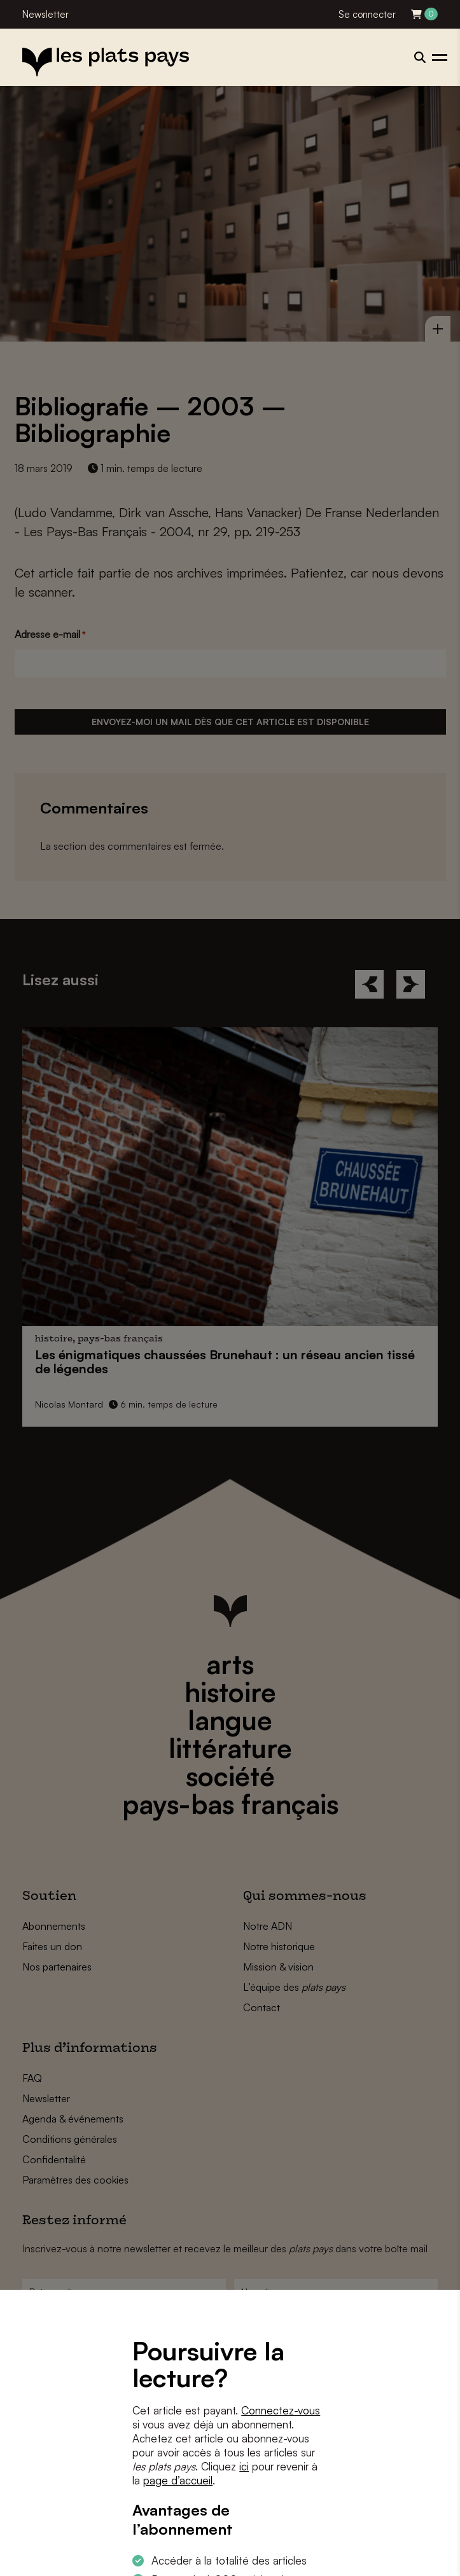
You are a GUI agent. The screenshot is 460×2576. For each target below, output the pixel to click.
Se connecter (367, 14)
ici (244, 2466)
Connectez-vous (280, 2410)
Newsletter (45, 14)
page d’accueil (178, 2480)
